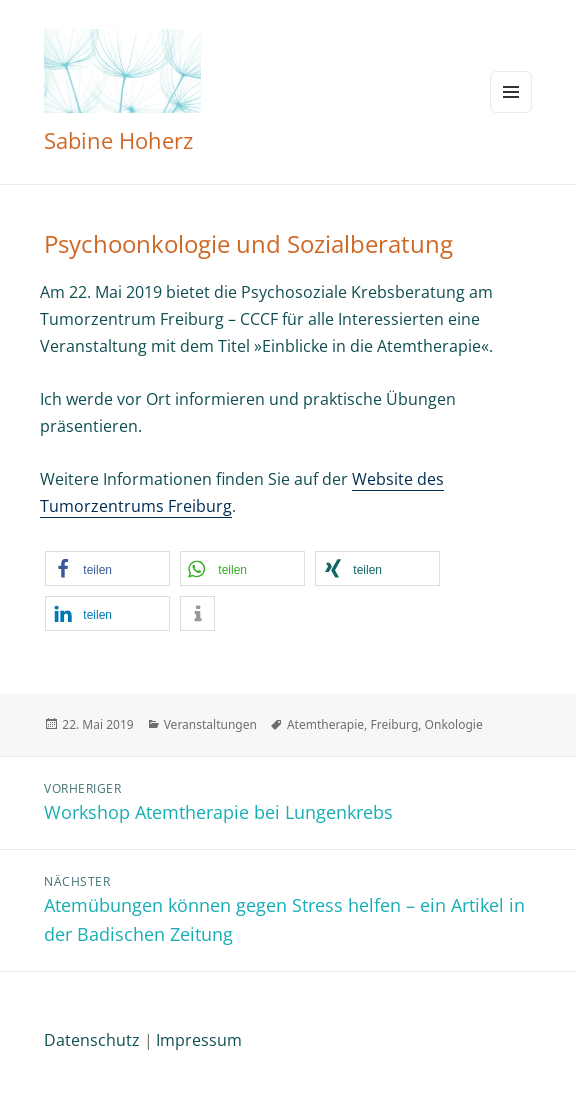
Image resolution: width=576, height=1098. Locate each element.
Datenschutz (92, 1040)
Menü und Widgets (511, 92)
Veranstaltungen (210, 724)
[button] (107, 568)
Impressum (199, 1040)
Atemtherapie (325, 724)
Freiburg (394, 724)
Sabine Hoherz (118, 140)
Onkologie (454, 724)
